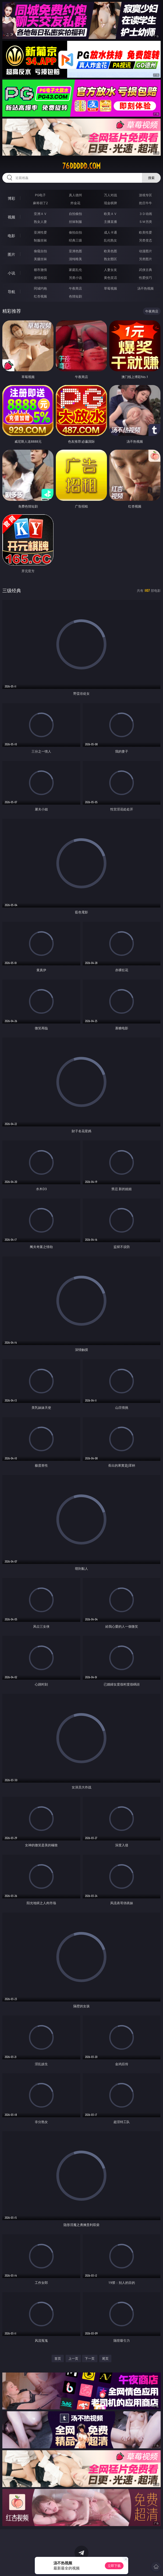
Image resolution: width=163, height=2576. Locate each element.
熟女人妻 (40, 221)
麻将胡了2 (40, 203)
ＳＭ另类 (145, 221)
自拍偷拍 (75, 213)
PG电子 (40, 195)
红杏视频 (40, 296)
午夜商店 (75, 288)
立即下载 (114, 2565)
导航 (11, 291)
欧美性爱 (145, 232)
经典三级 (75, 240)
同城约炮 (40, 288)
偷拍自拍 (75, 232)
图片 (11, 254)
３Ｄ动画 (145, 213)
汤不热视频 (145, 288)
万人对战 (110, 195)
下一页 (90, 2358)
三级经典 (11, 590)
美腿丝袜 (40, 259)
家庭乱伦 (75, 269)
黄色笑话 (110, 277)
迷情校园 (40, 277)
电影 (11, 235)
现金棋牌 (110, 203)
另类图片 (145, 259)
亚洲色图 (75, 251)
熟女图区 (110, 259)
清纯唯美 (75, 259)
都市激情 (40, 269)
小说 (11, 273)
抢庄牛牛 (145, 203)
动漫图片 (145, 251)
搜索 (151, 177)
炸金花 (75, 203)
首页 (57, 2358)
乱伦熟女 (110, 240)
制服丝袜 (40, 240)
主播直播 (110, 221)
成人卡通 (110, 232)
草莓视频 (110, 288)
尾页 (105, 2358)
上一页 (73, 2358)
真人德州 (75, 195)
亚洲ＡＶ (40, 213)
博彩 (11, 198)
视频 (11, 217)
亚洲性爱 (40, 232)
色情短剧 (75, 296)
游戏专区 (145, 195)
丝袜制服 (75, 221)
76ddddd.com (81, 166)
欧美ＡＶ (110, 213)
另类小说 (75, 277)
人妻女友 (110, 269)
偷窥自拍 (40, 251)
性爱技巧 (145, 277)
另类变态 (145, 240)
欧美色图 (110, 251)
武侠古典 (145, 269)
